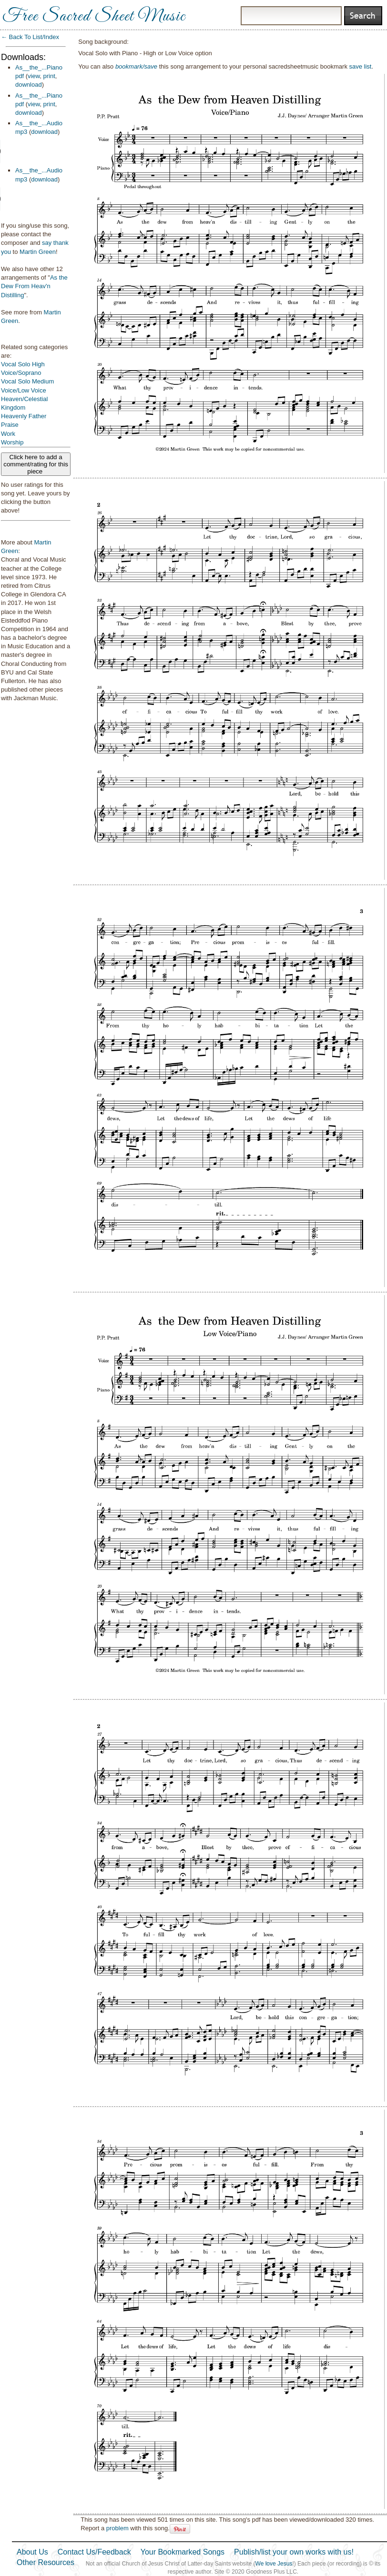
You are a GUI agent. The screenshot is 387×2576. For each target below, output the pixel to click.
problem (117, 2528)
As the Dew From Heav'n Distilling (34, 286)
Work (8, 433)
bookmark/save (136, 66)
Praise (10, 424)
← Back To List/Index (30, 36)
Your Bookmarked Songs (182, 2552)
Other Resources (45, 2562)
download (28, 84)
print (49, 76)
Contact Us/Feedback (94, 2552)
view (34, 76)
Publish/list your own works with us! (294, 2552)
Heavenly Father (23, 416)
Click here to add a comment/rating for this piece (35, 464)
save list (360, 66)
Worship (12, 442)
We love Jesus (274, 2563)
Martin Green (38, 251)
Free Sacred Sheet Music (93, 17)
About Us (32, 2552)
